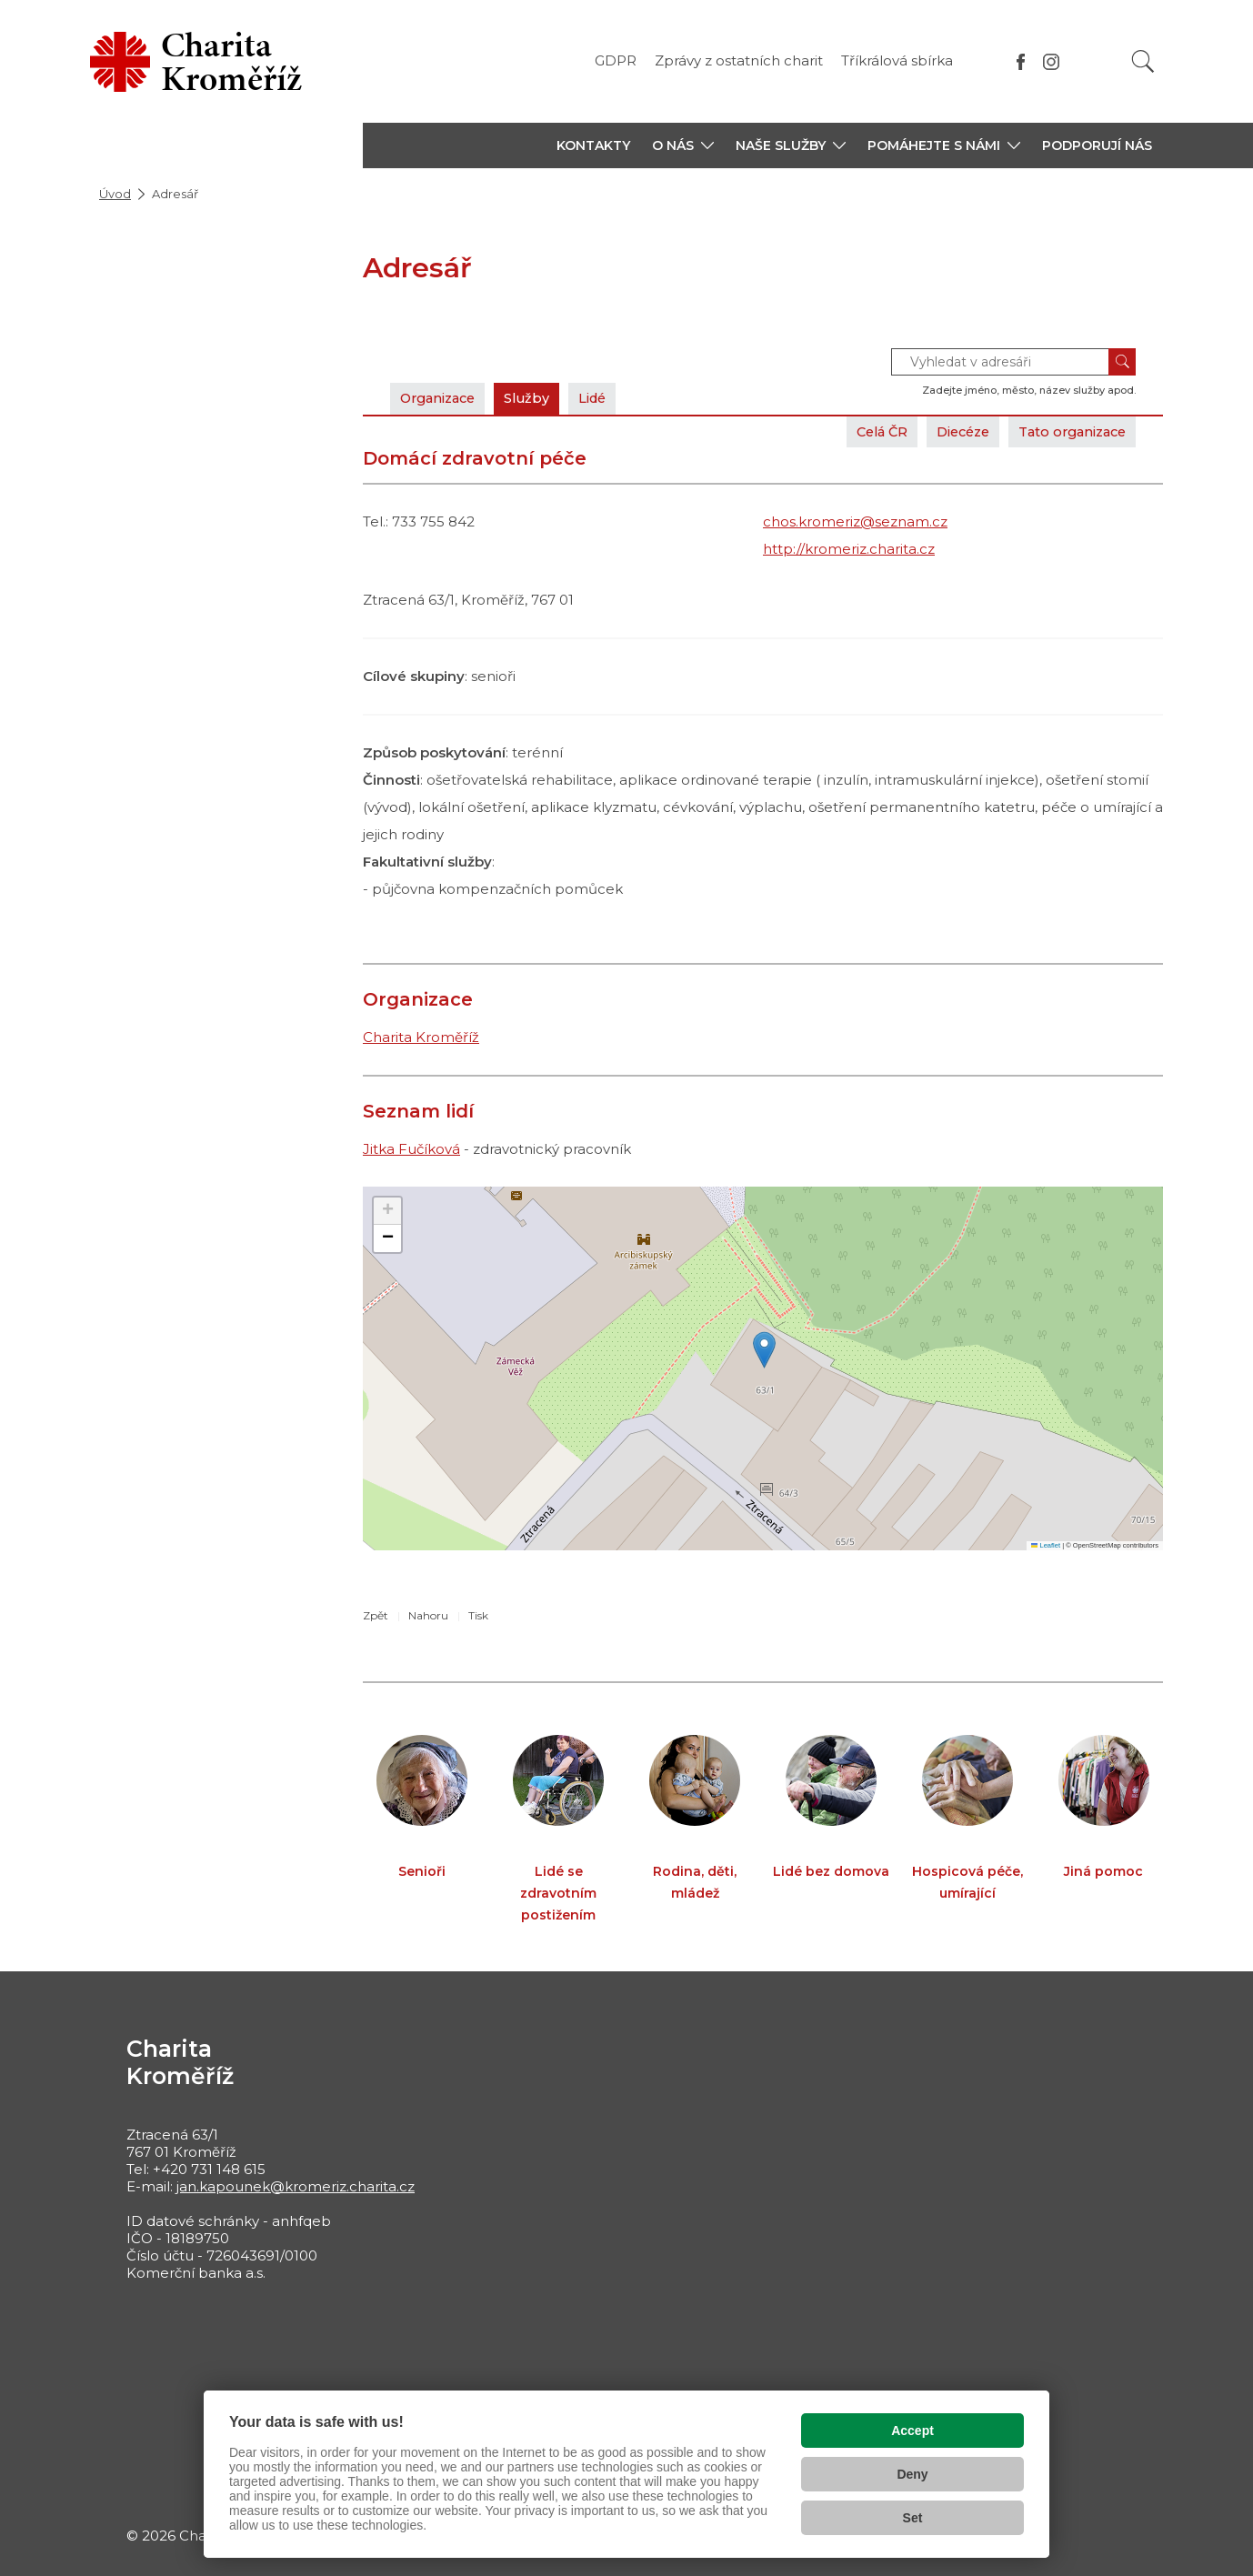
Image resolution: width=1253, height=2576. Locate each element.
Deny (912, 2474)
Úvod (115, 193)
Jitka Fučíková (411, 1149)
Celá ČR (861, 431)
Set (913, 2518)
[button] (683, 145)
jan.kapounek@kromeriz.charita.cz (295, 2186)
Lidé (607, 397)
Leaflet (1045, 1545)
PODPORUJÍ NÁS (1097, 145)
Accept (912, 2430)
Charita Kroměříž (421, 1037)
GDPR (616, 60)
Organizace (442, 397)
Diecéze (949, 431)
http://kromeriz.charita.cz (849, 548)
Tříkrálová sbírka (897, 60)
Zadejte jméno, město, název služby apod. (1029, 390)
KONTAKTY (593, 145)
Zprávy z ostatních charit (739, 60)
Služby (537, 397)
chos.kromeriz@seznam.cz (855, 521)
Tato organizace (1067, 431)
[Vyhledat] (1143, 61)
